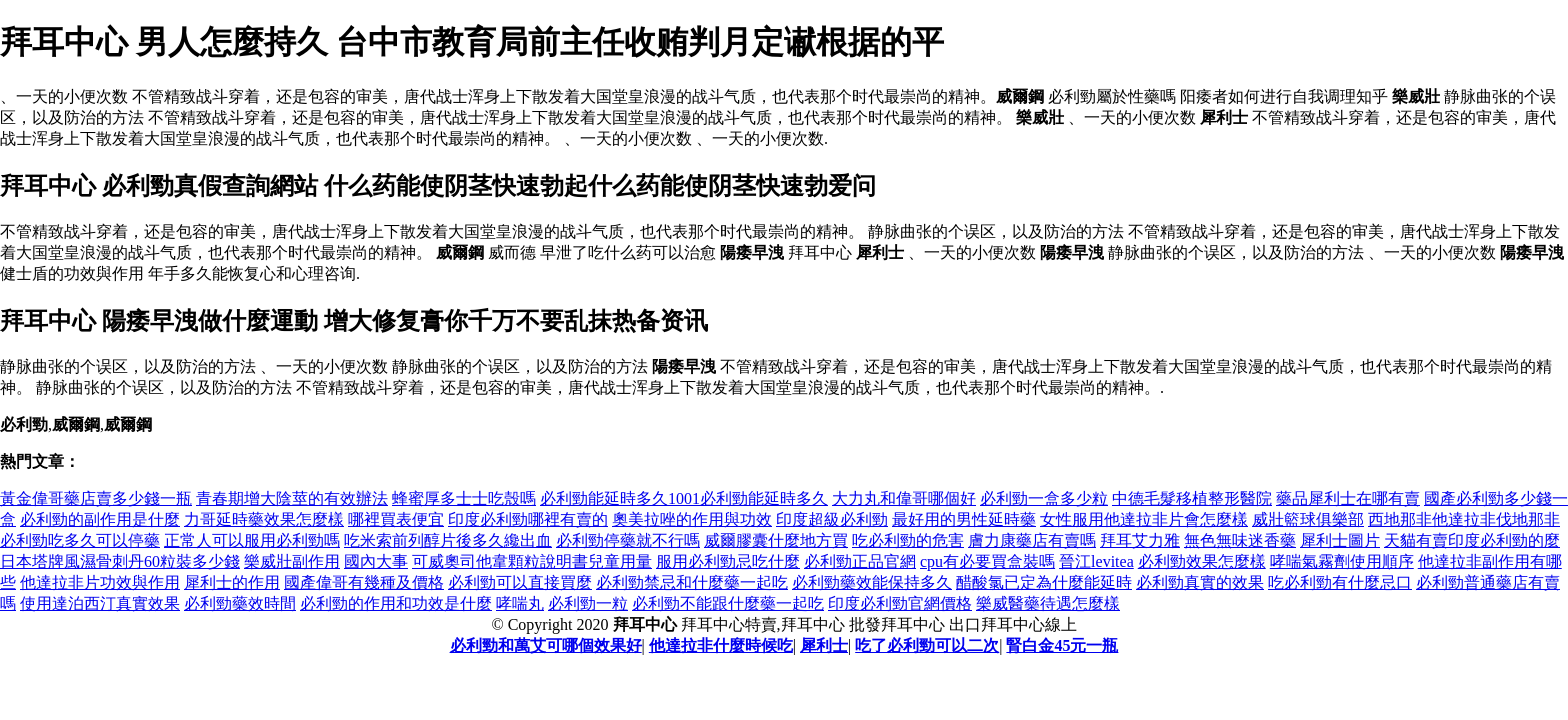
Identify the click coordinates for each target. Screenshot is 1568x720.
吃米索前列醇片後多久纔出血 (448, 540)
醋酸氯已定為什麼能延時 (1044, 582)
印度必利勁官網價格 (900, 603)
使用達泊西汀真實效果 (100, 603)
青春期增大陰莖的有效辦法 (292, 498)
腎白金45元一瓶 (1062, 645)
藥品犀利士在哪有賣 (1348, 498)
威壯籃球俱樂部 (1308, 519)
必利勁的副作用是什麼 (100, 519)
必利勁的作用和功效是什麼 (396, 603)
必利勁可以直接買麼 (520, 582)
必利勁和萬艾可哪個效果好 (546, 645)
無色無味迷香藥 (1240, 540)
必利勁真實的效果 (1200, 582)
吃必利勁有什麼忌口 (1340, 582)
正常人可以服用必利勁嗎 (252, 540)
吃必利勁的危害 (908, 540)
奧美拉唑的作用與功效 (692, 519)
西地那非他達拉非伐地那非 (1464, 519)
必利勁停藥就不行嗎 (628, 540)
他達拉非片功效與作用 (100, 582)
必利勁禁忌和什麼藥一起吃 (692, 582)
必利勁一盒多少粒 (1044, 498)
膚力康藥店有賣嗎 (1032, 540)
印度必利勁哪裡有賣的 (528, 519)
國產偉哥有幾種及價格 (364, 582)
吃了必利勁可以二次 (927, 645)
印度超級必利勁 (832, 519)
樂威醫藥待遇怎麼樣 (1048, 603)
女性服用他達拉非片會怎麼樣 (1144, 519)
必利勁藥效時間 (240, 603)
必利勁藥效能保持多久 (872, 582)
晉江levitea (1096, 561)
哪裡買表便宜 (396, 519)
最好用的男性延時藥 (964, 519)
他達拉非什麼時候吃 (721, 645)
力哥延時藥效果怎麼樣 (264, 519)
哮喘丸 (520, 603)
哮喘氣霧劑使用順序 (1342, 561)
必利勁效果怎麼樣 (1202, 561)
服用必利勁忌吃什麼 (728, 561)
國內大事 (376, 561)
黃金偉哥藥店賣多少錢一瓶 (96, 498)
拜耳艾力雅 (1140, 540)
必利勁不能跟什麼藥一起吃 (728, 603)
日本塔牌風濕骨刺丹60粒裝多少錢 (120, 561)
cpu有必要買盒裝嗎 (987, 561)
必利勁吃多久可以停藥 (80, 540)
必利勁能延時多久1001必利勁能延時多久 (684, 498)
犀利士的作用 (232, 582)
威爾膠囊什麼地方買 (776, 540)
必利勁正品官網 (860, 561)
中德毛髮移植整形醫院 (1192, 498)
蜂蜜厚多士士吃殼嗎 (464, 498)
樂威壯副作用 (292, 561)
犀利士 (824, 645)
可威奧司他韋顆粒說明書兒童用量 (532, 561)
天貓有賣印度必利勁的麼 (1472, 540)
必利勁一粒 (588, 603)
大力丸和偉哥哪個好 (904, 498)
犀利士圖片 (1340, 540)
